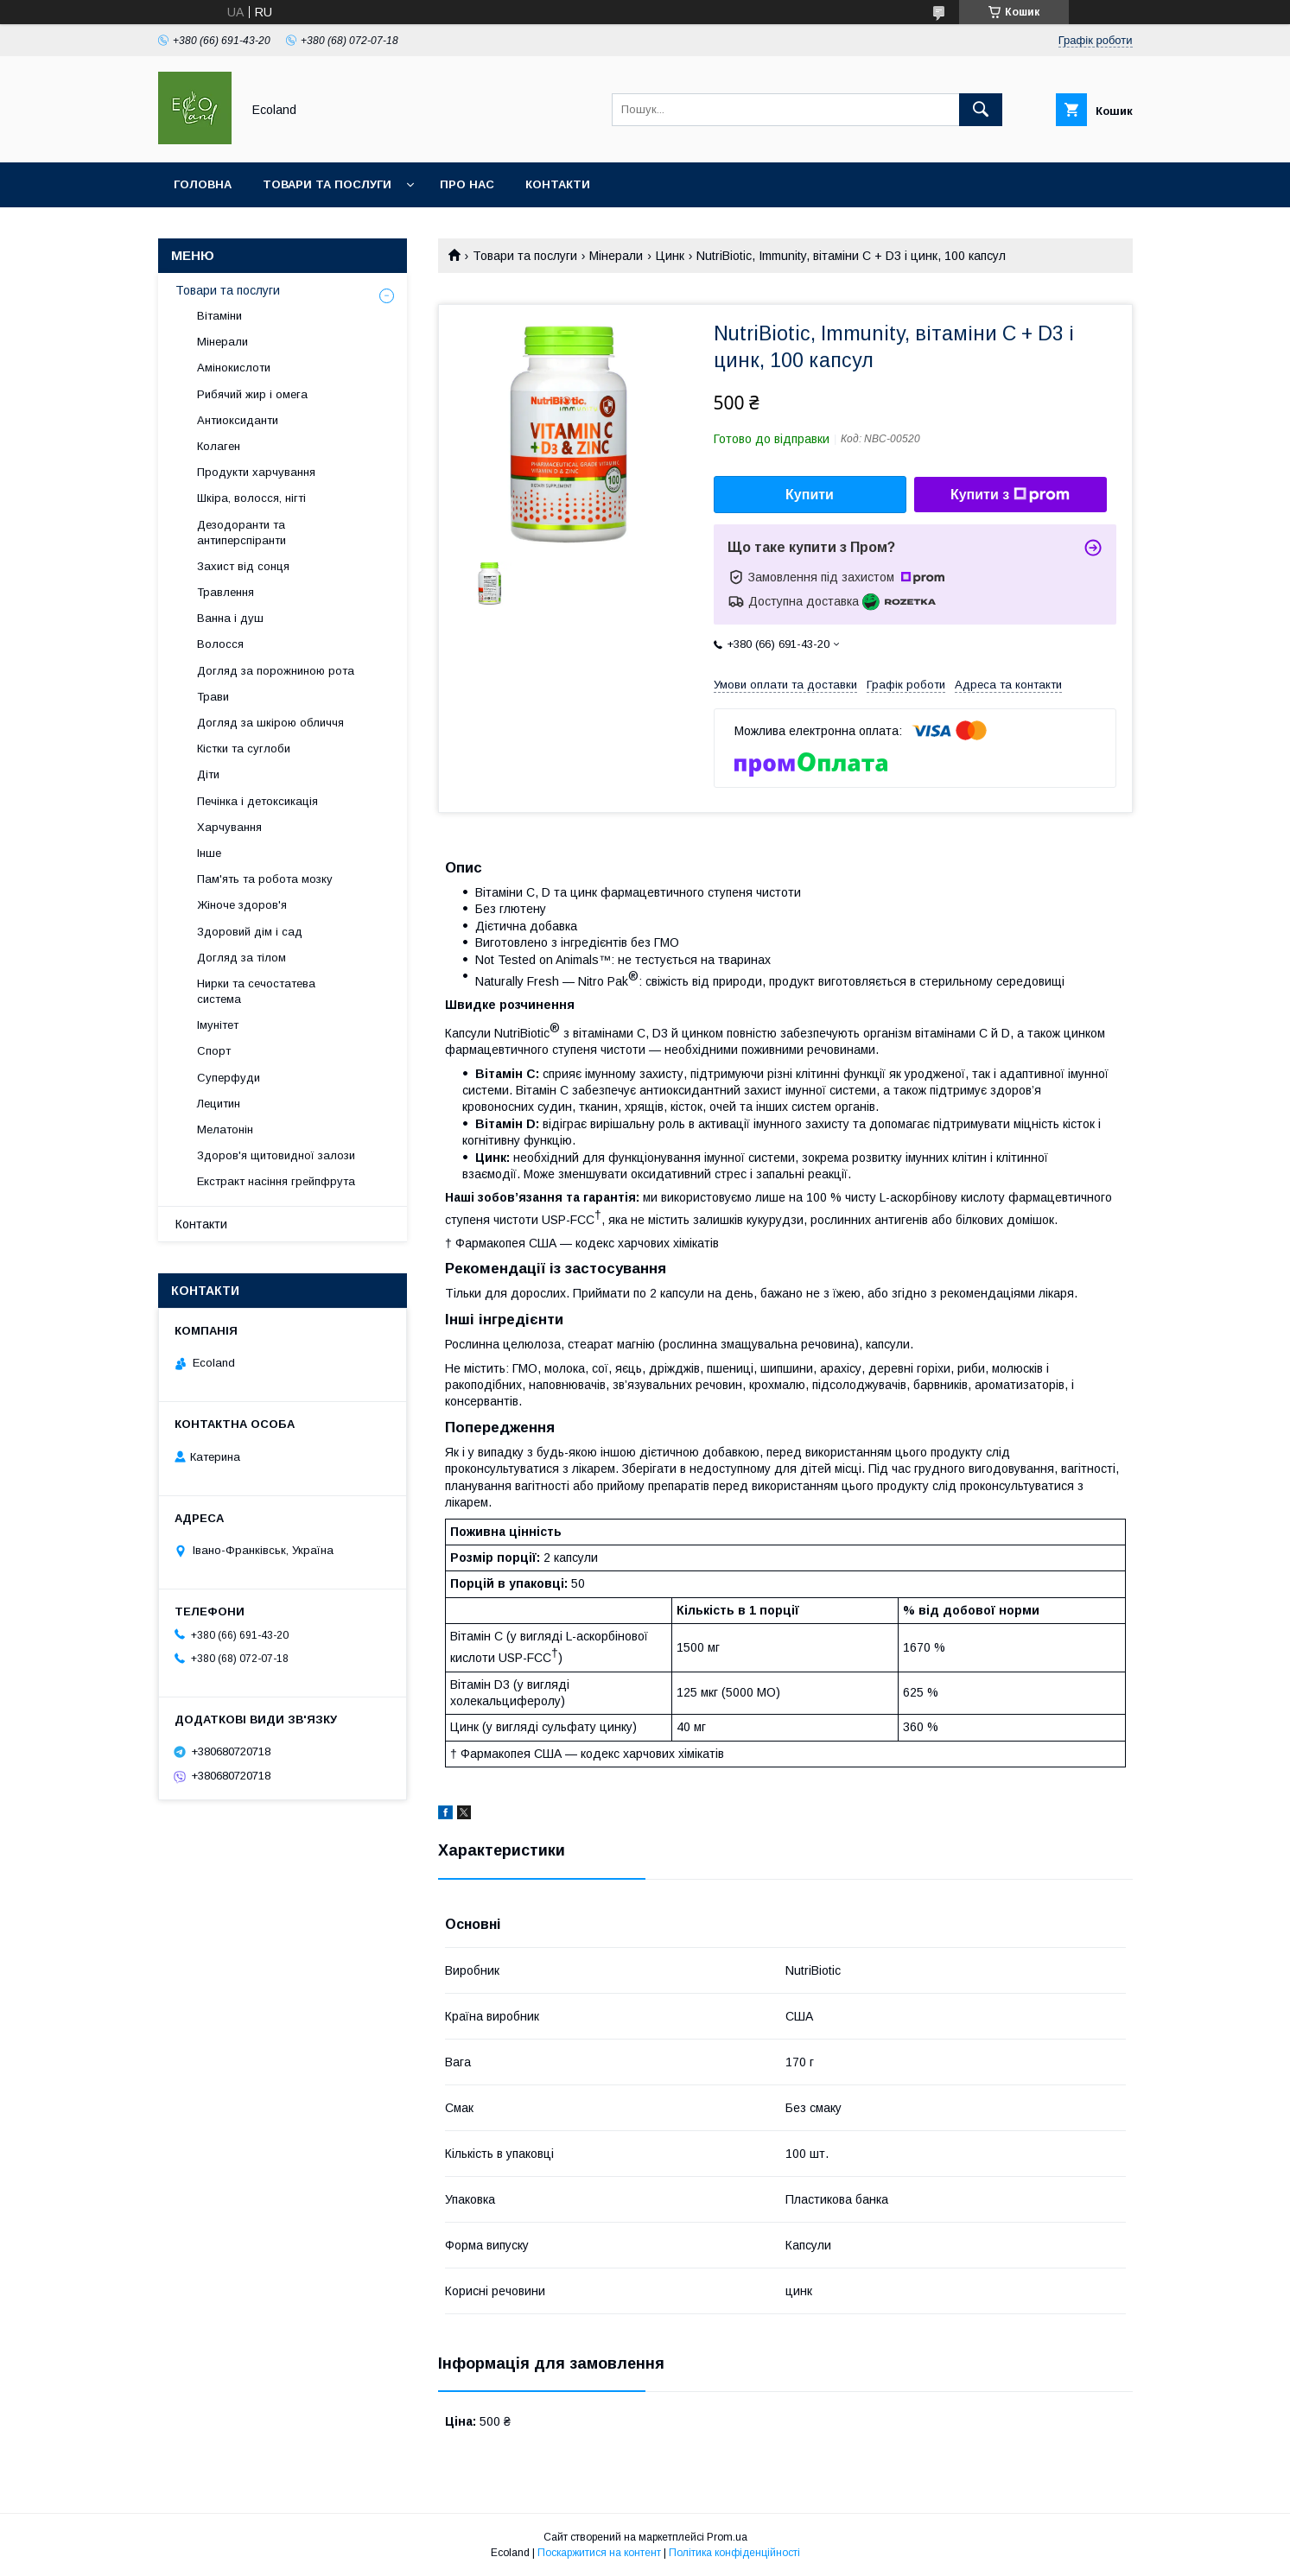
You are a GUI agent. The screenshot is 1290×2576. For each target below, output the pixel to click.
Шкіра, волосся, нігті (251, 498)
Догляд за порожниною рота (275, 670)
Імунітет (217, 1024)
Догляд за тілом (241, 957)
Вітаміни (219, 315)
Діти (208, 774)
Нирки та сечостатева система (256, 991)
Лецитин (218, 1103)
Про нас (467, 184)
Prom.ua (727, 2537)
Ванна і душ (230, 618)
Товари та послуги (327, 184)
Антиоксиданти (237, 420)
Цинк (670, 256)
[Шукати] (980, 109)
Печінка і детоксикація (257, 801)
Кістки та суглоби (243, 748)
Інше (209, 853)
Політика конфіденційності (734, 2553)
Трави (213, 696)
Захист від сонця (243, 566)
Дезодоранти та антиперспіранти (241, 532)
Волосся (220, 644)
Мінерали (616, 256)
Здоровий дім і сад (249, 931)
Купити (809, 494)
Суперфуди (228, 1077)
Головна (203, 184)
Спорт (214, 1050)
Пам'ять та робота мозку (265, 878)
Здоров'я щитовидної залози (276, 1155)
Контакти (557, 184)
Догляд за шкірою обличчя (270, 722)
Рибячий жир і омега (252, 394)
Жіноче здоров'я (242, 904)
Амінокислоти (233, 367)
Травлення (225, 592)
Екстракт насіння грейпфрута (276, 1181)
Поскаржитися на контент (599, 2553)
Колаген (218, 446)
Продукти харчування (256, 472)
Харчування (229, 827)
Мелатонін (225, 1129)
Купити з (1010, 495)
